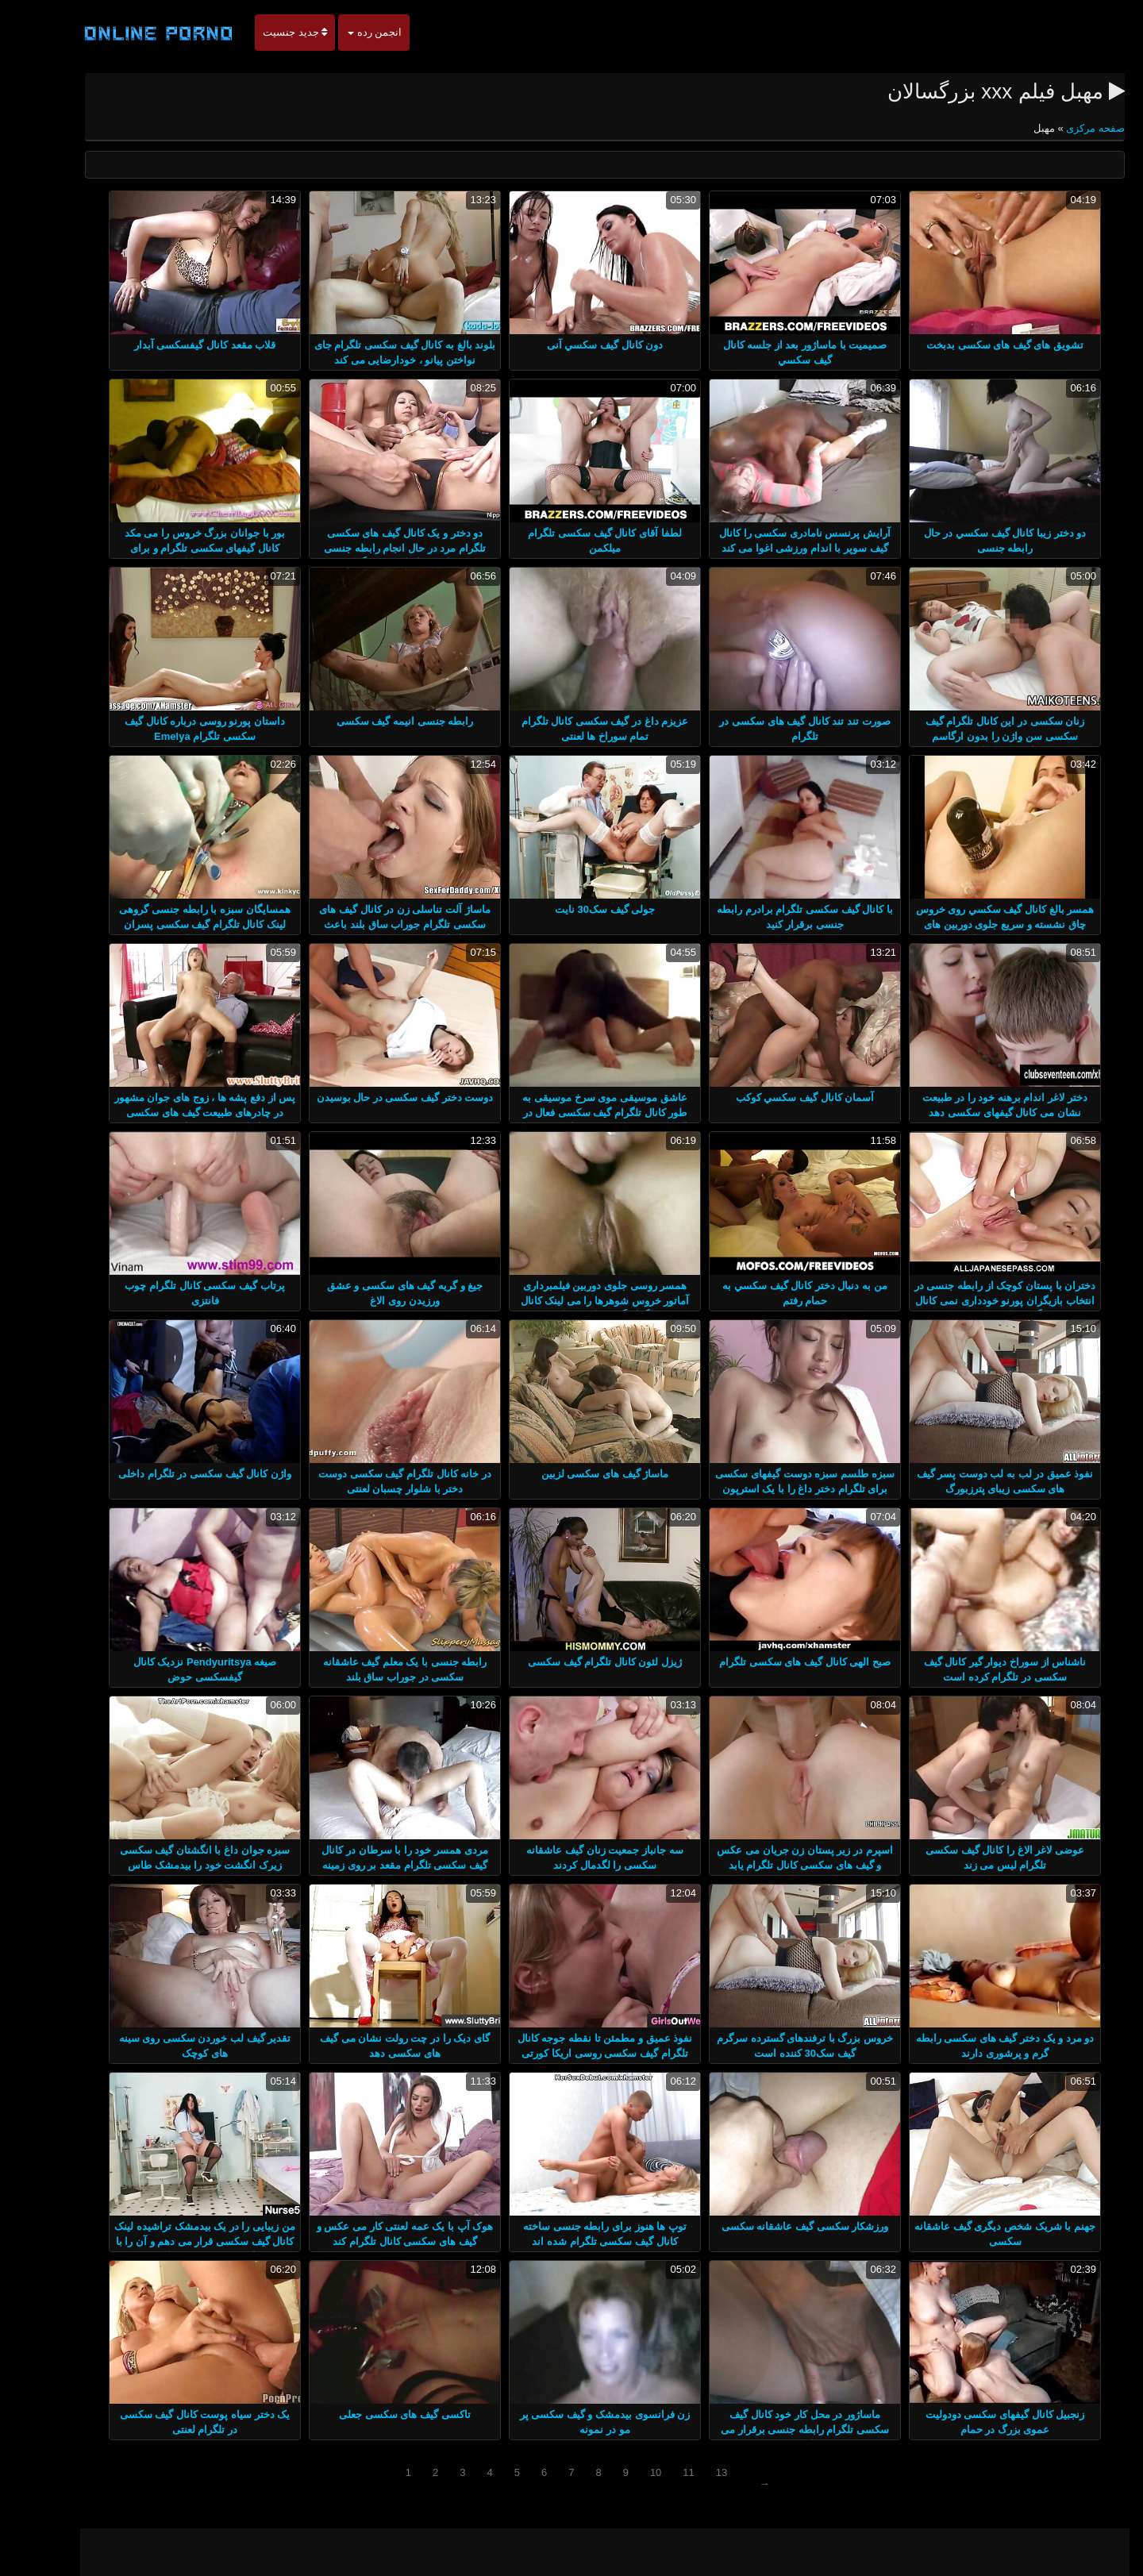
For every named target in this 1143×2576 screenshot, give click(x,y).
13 (688, 2472)
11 (654, 2472)
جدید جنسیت (261, 32)
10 (622, 2472)
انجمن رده (341, 32)
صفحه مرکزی (1060, 128)
